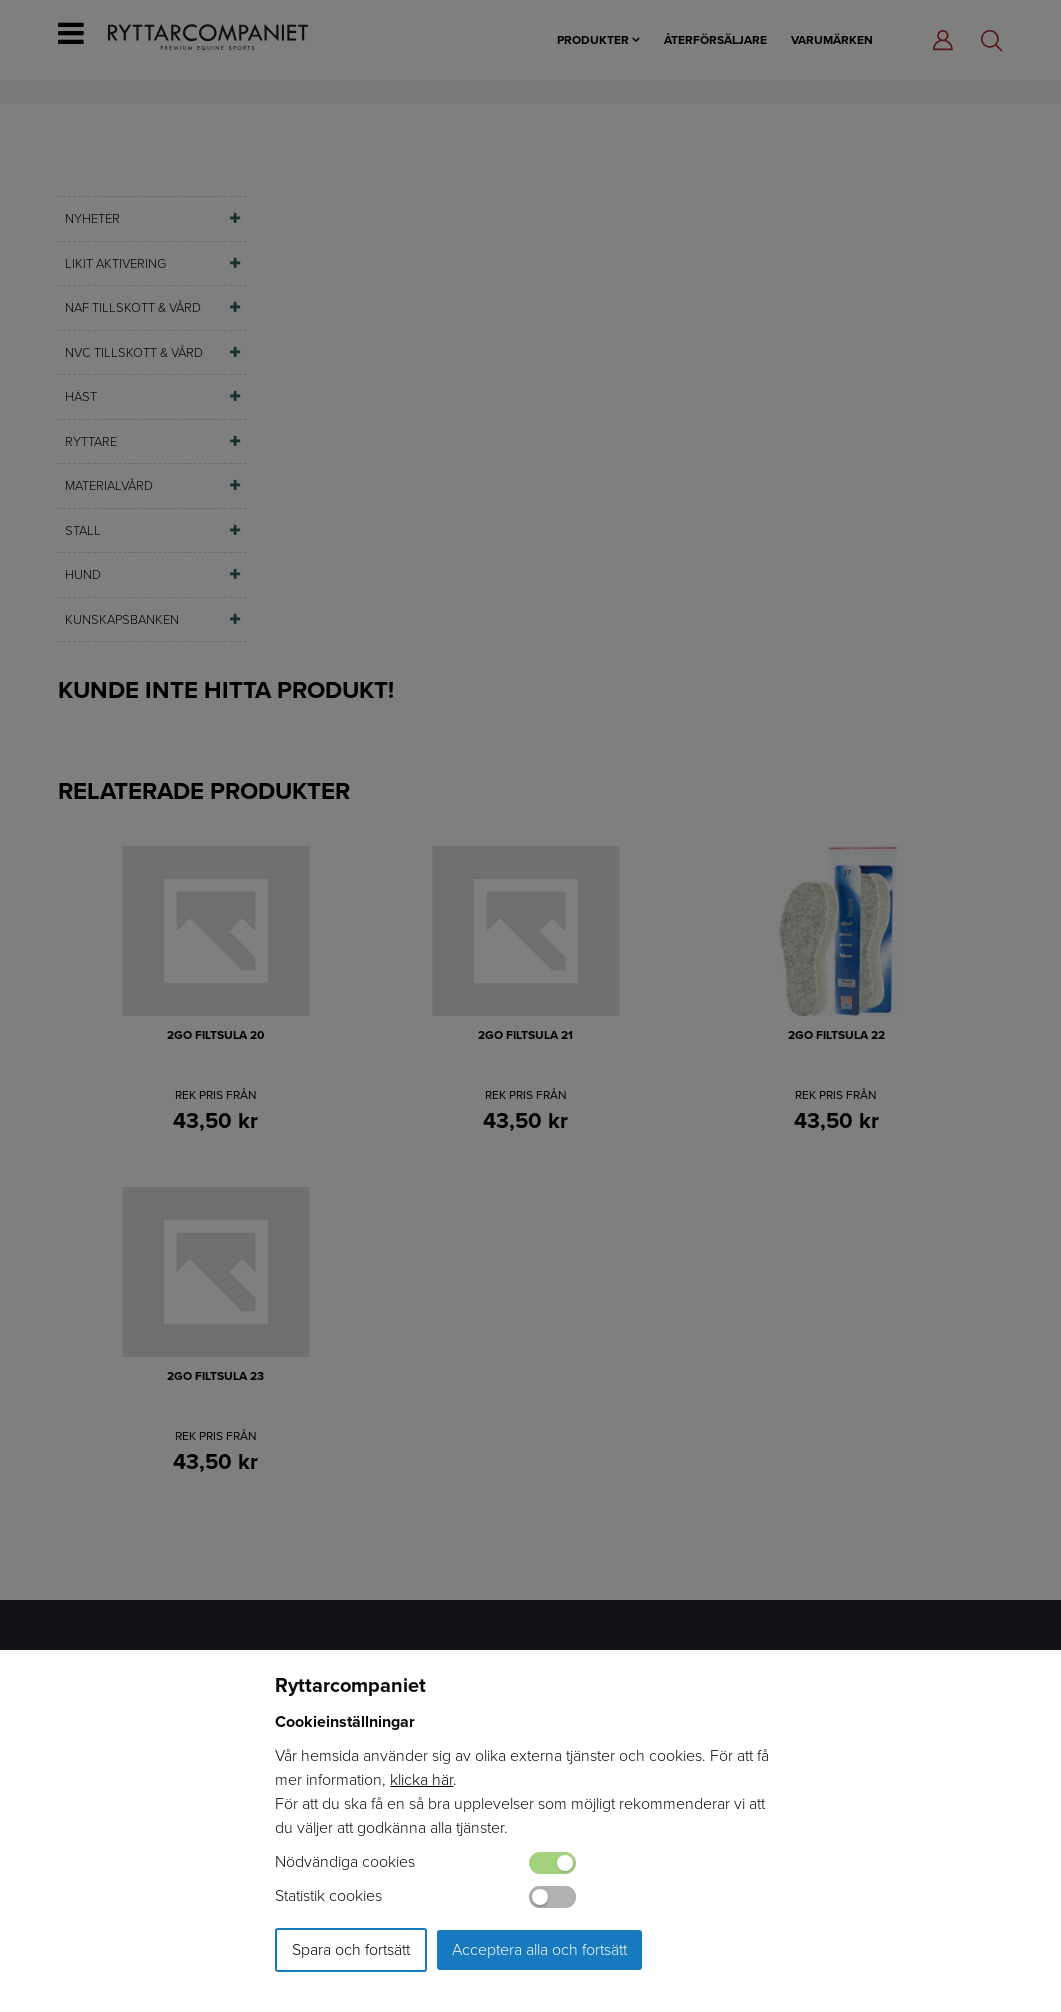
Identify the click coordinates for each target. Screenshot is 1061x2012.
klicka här (421, 1779)
